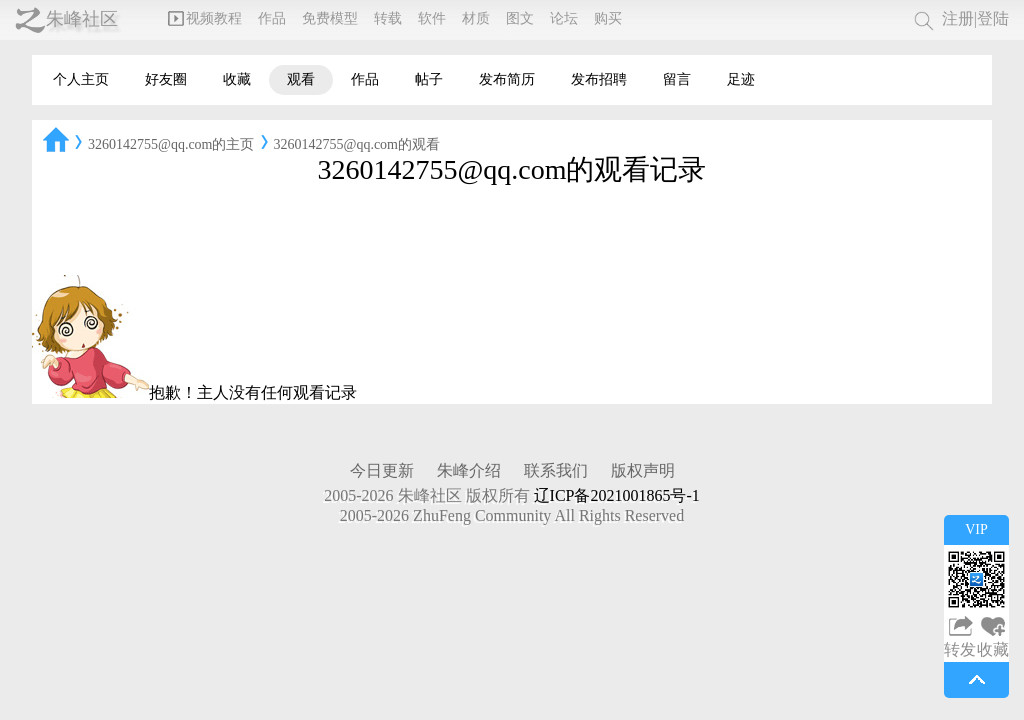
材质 (476, 18)
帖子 (429, 79)
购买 (608, 18)
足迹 (741, 79)
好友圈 (166, 79)
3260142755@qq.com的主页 (171, 144)
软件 (432, 18)
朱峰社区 (82, 19)
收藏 (237, 79)
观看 (301, 79)
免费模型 (330, 18)
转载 (388, 18)
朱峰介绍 (469, 470)
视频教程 (205, 18)
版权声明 (643, 470)
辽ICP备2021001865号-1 (617, 495)
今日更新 (382, 470)
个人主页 (81, 79)
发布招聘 (599, 79)
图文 (520, 18)
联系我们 (556, 470)
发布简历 (507, 79)
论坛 (564, 18)
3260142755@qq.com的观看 (357, 144)
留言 (677, 79)
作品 (272, 18)
